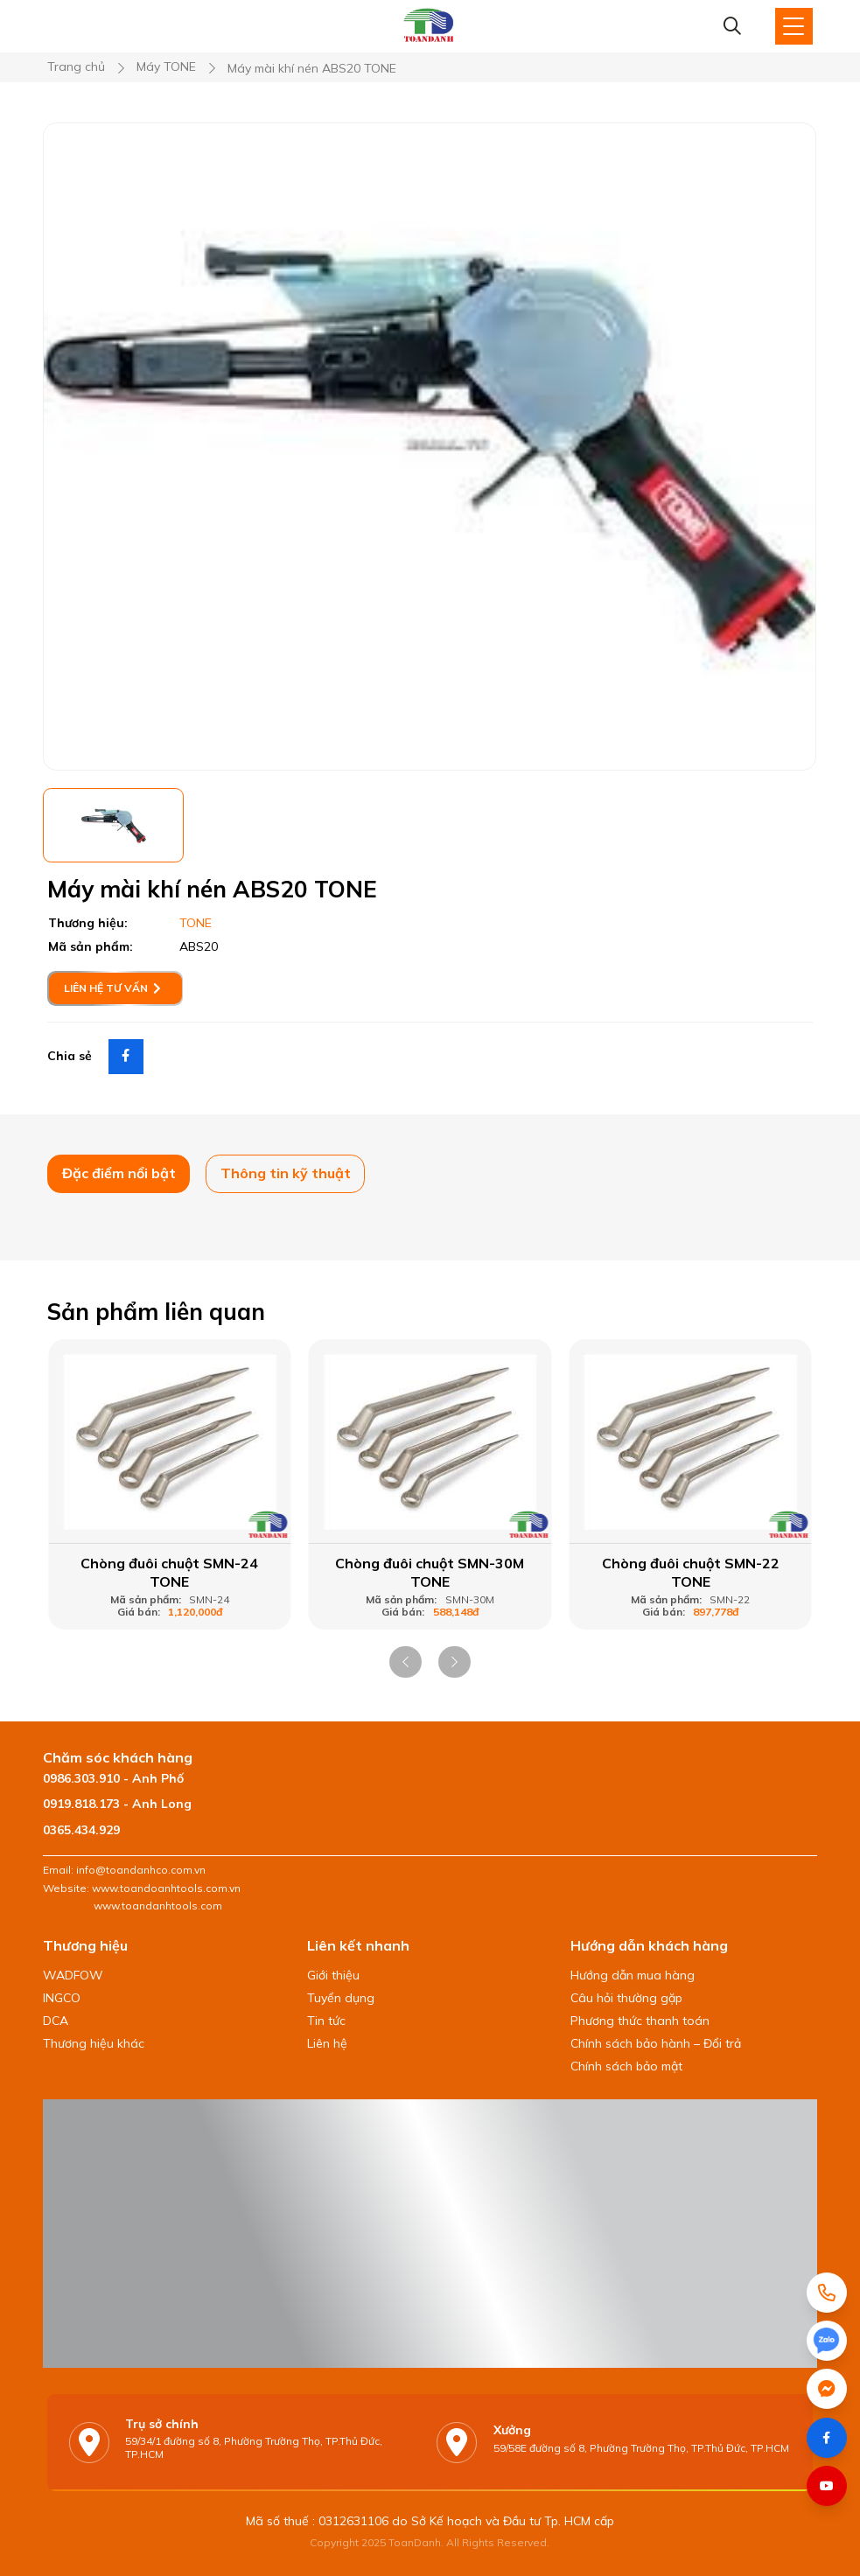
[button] (405, 1662)
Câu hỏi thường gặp (626, 1998)
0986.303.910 (81, 1778)
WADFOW (73, 1975)
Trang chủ (76, 66)
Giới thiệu (333, 1975)
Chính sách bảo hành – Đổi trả (655, 2043)
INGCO (61, 1998)
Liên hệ (327, 2043)
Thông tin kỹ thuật (285, 1173)
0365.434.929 (81, 1830)
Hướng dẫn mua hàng (632, 1975)
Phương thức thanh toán (640, 2020)
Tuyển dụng (340, 1998)
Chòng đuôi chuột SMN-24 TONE (169, 1572)
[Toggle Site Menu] (793, 26)
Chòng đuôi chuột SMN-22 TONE (691, 1572)
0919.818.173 (81, 1804)
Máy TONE (166, 66)
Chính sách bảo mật (626, 2066)
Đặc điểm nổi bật (119, 1173)
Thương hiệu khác (93, 2043)
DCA (55, 2020)
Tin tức (326, 2020)
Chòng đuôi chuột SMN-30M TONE (429, 1572)
